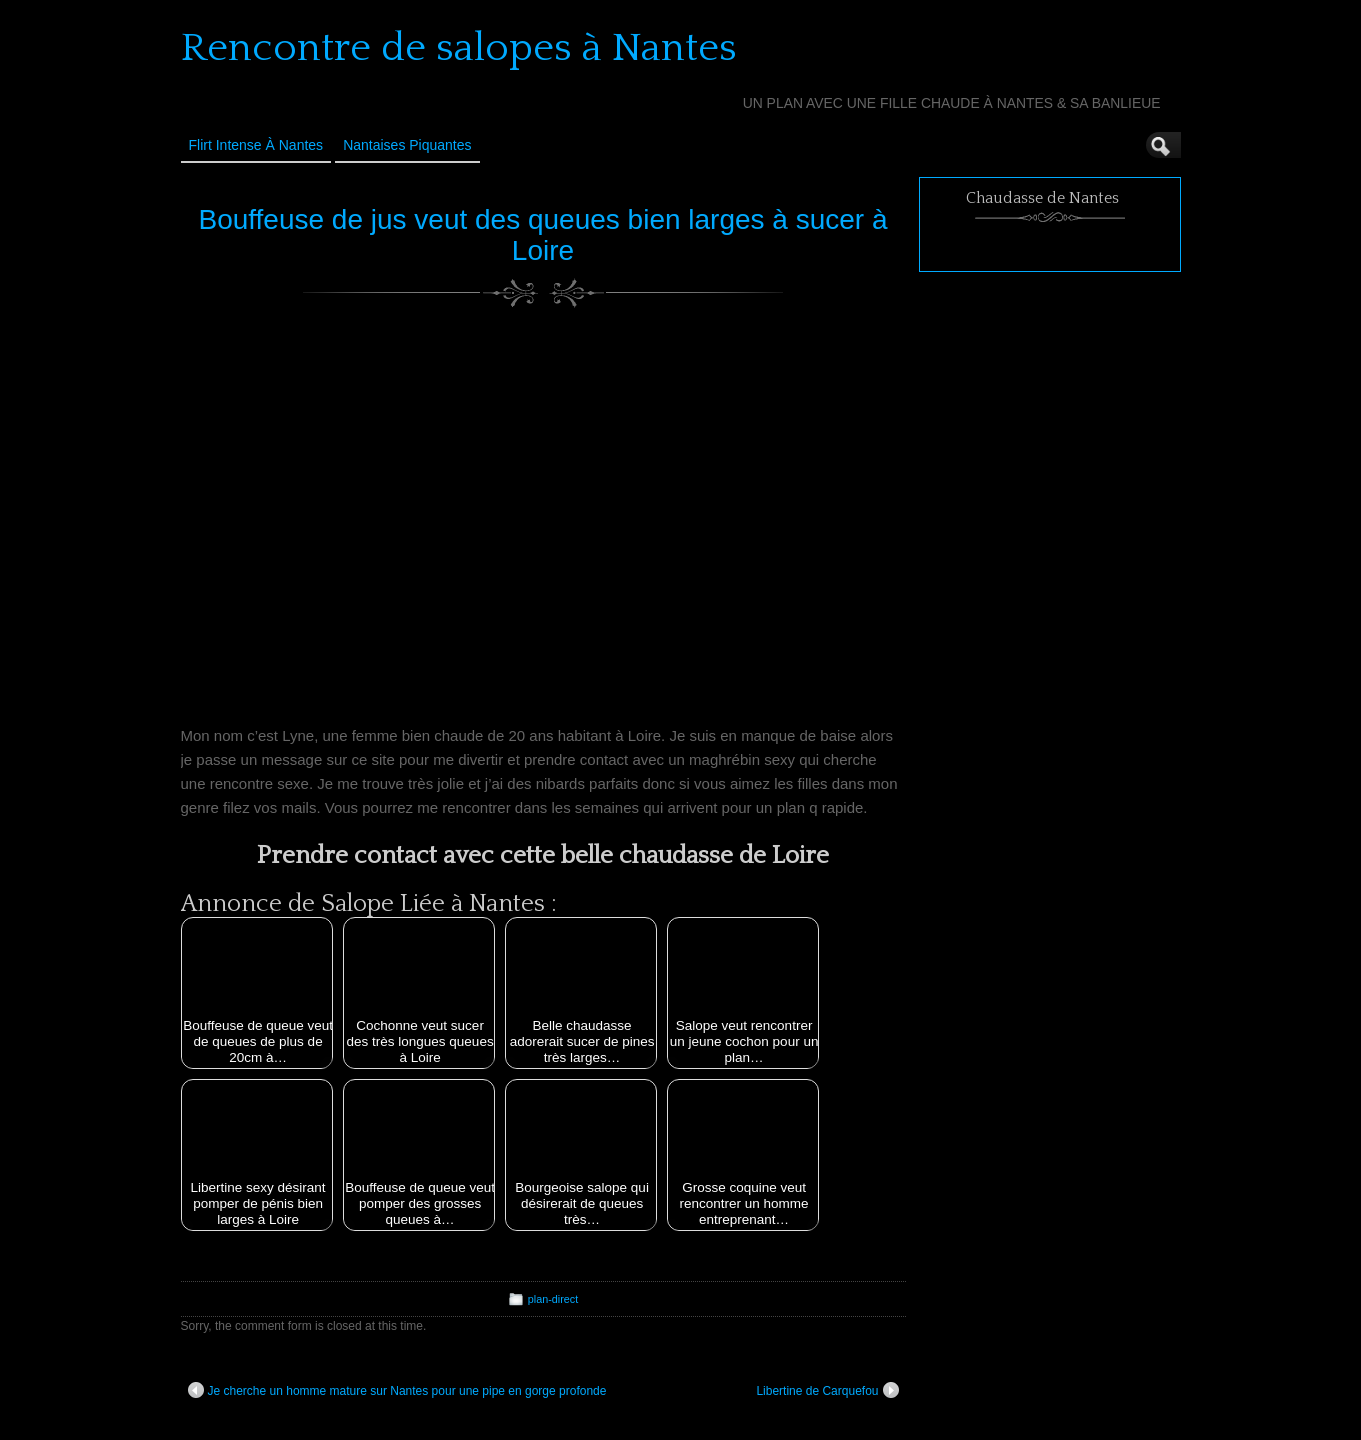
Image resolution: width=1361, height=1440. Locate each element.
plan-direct (553, 1299)
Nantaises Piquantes (407, 145)
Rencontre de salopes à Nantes (459, 48)
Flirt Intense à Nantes (256, 145)
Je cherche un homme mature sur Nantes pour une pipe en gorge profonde (397, 1390)
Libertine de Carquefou (827, 1390)
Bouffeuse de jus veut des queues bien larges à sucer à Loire (542, 235)
